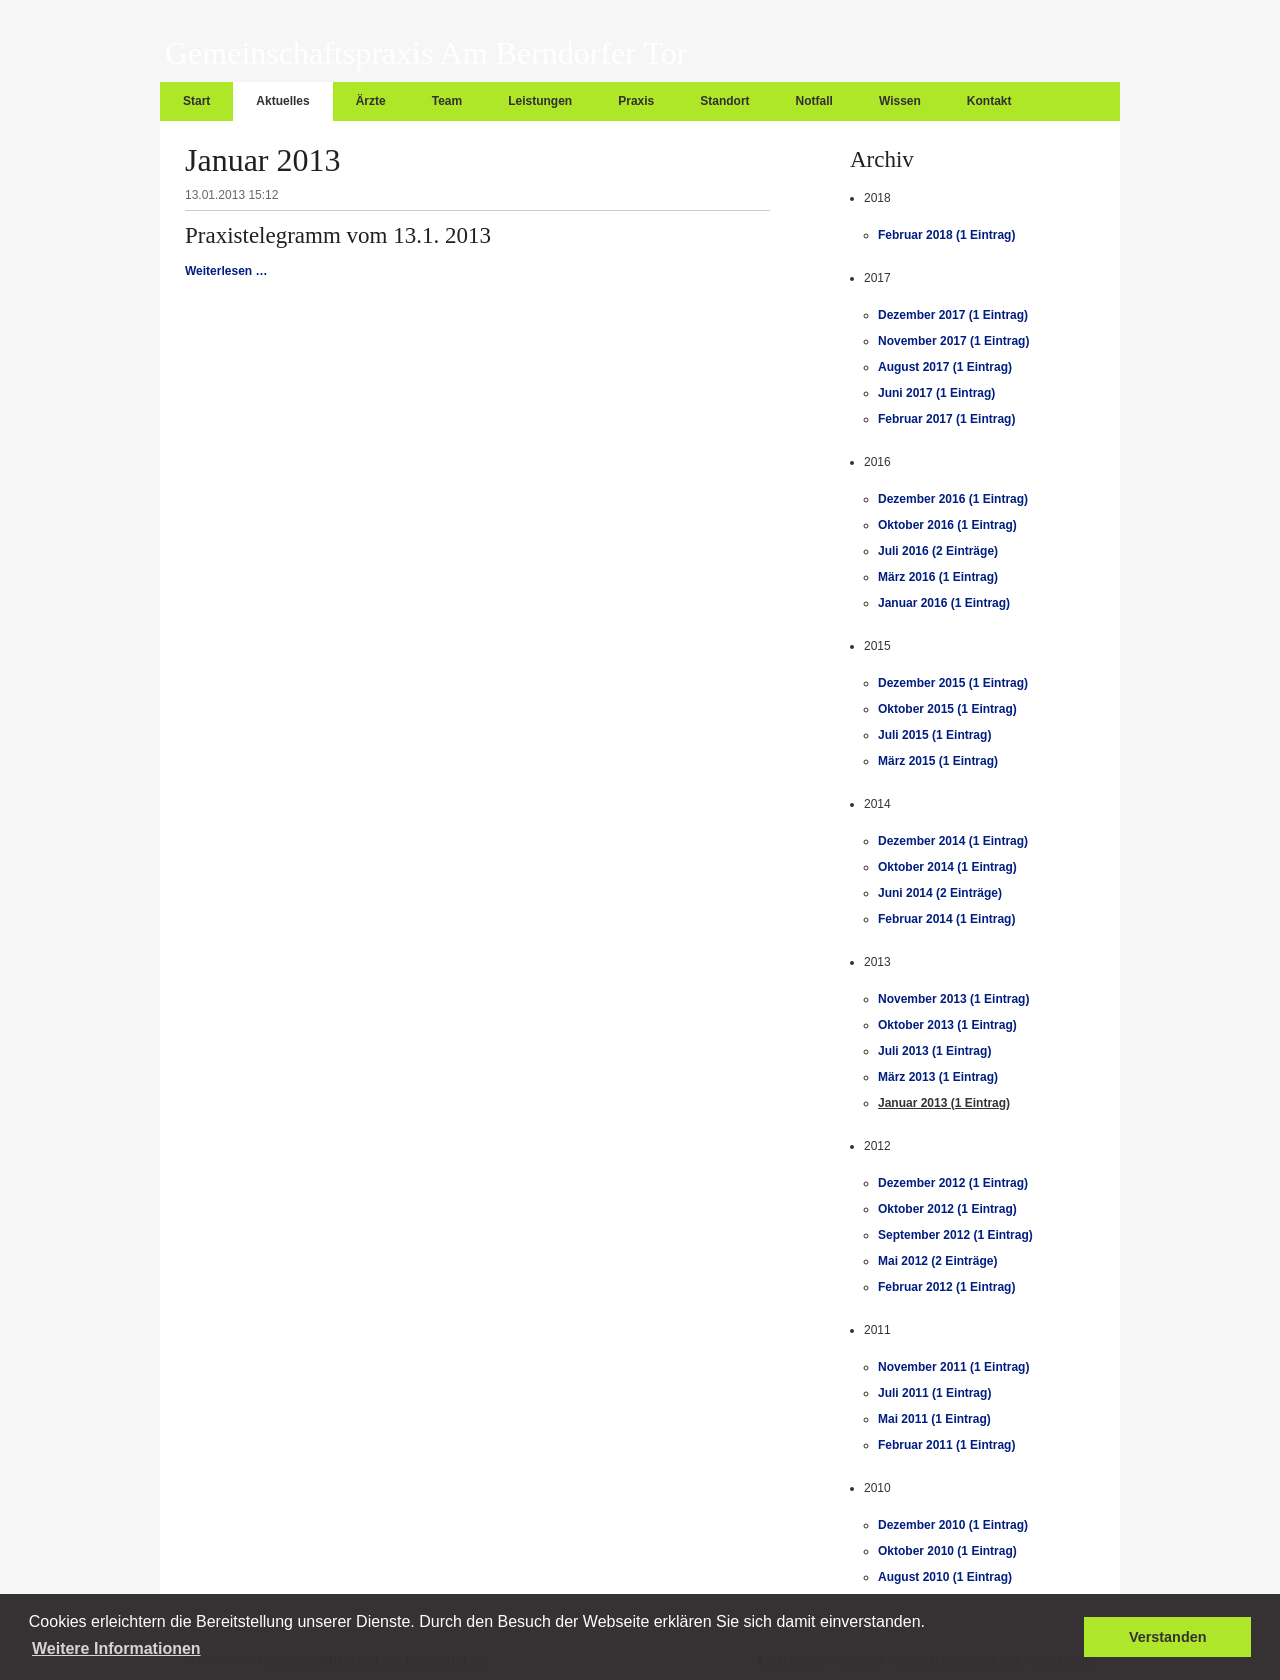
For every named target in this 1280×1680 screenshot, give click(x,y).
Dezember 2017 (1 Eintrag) (953, 315)
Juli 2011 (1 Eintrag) (934, 1393)
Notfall (814, 101)
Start (196, 101)
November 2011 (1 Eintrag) (953, 1367)
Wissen (900, 101)
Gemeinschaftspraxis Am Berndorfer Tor (426, 53)
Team (447, 101)
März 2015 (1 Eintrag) (938, 761)
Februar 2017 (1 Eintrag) (946, 419)
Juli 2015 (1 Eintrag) (934, 735)
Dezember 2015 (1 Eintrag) (953, 683)
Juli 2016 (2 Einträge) (938, 551)
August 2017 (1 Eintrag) (945, 367)
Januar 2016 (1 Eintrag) (944, 603)
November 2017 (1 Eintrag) (953, 341)
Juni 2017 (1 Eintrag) (936, 393)
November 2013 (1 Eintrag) (953, 999)
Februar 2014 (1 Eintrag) (946, 919)
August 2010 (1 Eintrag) (945, 1577)
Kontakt (989, 101)
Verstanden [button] (1168, 1637)
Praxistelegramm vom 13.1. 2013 (338, 235)
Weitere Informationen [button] (116, 1648)
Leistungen (540, 101)
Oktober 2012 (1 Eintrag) (947, 1209)
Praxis (636, 101)
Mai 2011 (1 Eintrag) (934, 1419)
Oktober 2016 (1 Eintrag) (947, 525)
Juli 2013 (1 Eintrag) (934, 1051)
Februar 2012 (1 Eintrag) (946, 1287)
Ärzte (371, 101)
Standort (724, 101)
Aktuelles (282, 101)
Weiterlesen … (226, 271)
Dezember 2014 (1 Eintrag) (953, 841)
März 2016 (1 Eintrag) (938, 577)
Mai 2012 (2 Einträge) (937, 1261)
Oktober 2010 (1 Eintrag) (947, 1551)
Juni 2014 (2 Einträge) (940, 893)
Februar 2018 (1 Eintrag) (946, 235)
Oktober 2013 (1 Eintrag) (947, 1025)
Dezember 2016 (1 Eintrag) (953, 499)
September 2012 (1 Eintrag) (955, 1235)
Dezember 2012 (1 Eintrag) (953, 1183)
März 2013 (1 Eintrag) (938, 1077)
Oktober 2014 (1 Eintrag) (947, 867)
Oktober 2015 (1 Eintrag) (947, 709)
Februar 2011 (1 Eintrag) (946, 1445)
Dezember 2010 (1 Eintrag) (953, 1525)
